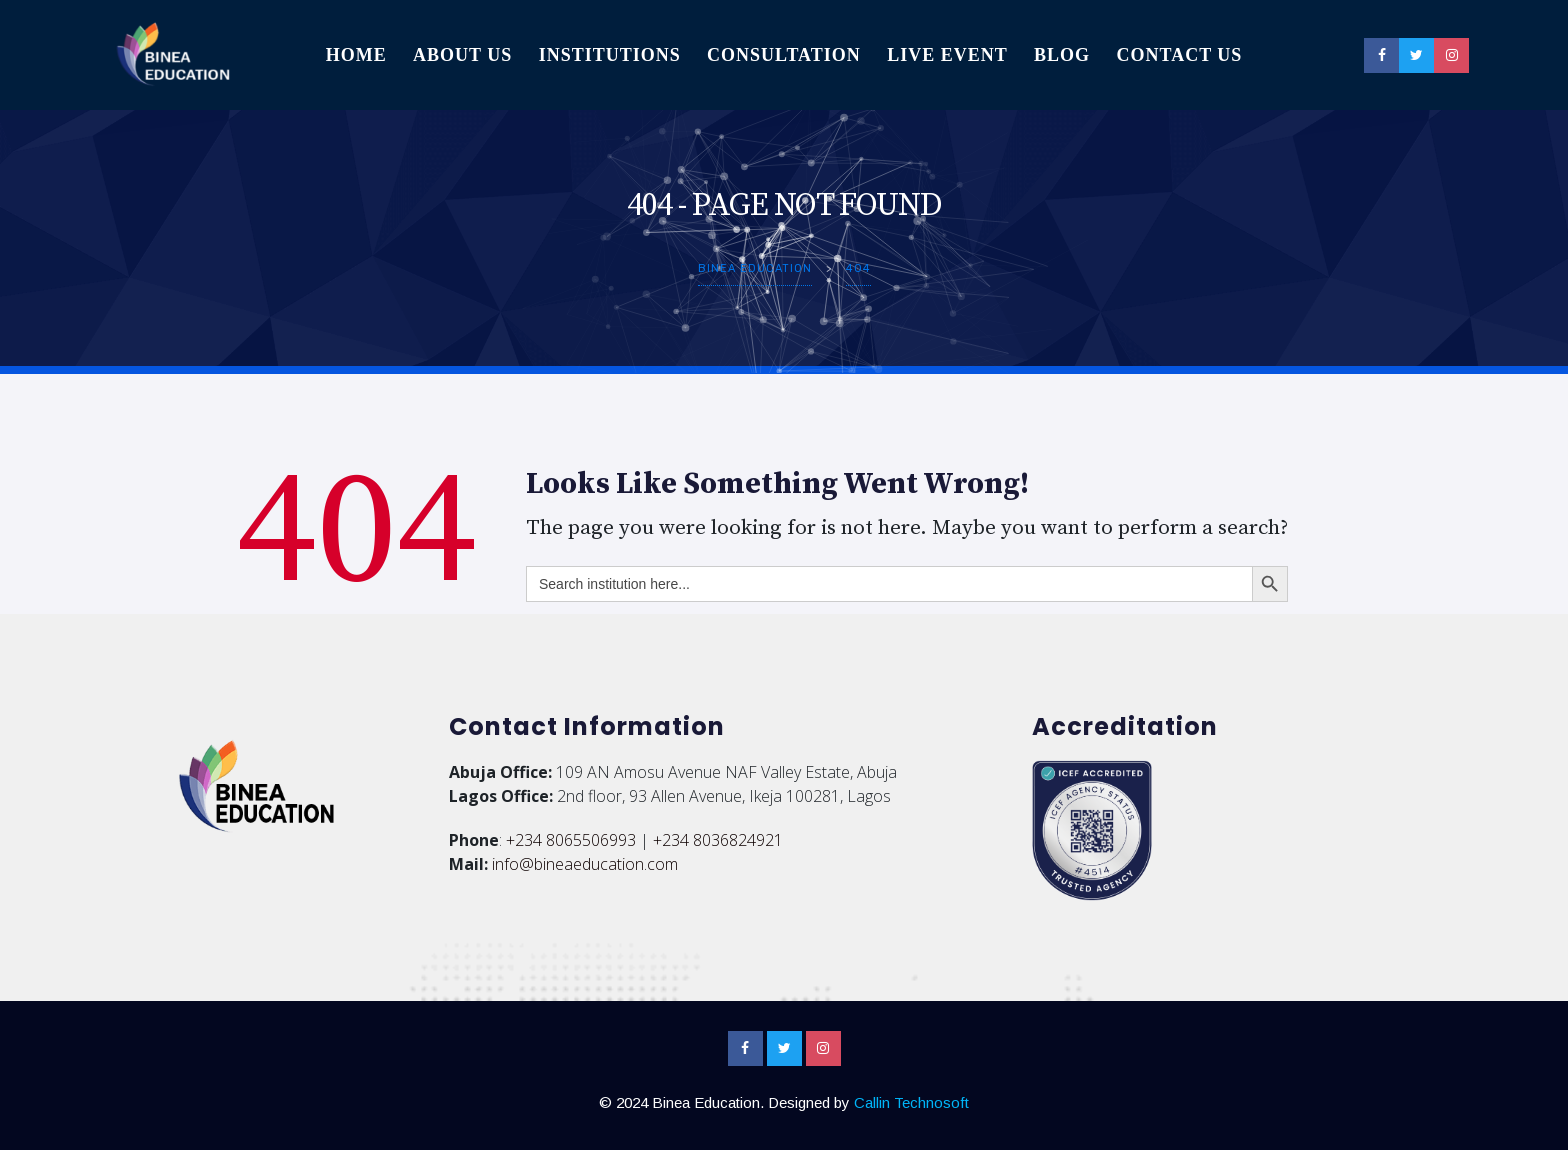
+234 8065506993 (571, 840)
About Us (462, 55)
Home (356, 55)
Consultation (784, 55)
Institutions (610, 55)
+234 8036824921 (718, 840)
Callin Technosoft (911, 1102)
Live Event (947, 55)
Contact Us (1179, 55)
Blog (1062, 55)
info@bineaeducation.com (585, 864)
